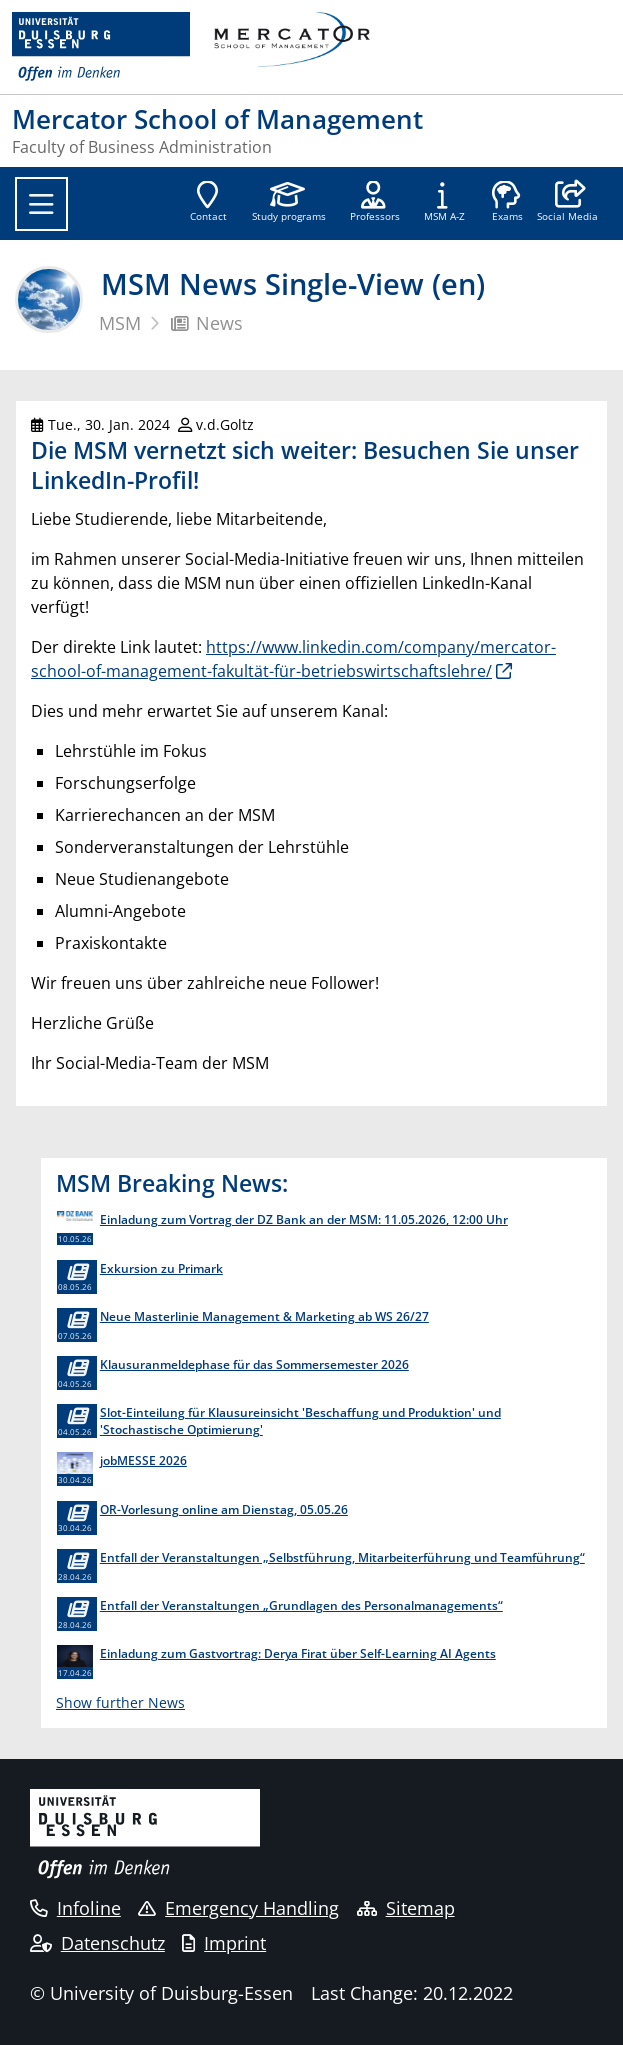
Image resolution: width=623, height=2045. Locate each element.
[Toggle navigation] (41, 204)
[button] (567, 203)
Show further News (120, 1702)
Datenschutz (97, 1943)
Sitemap (406, 1908)
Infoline (75, 1908)
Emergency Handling (238, 1908)
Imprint (224, 1943)
